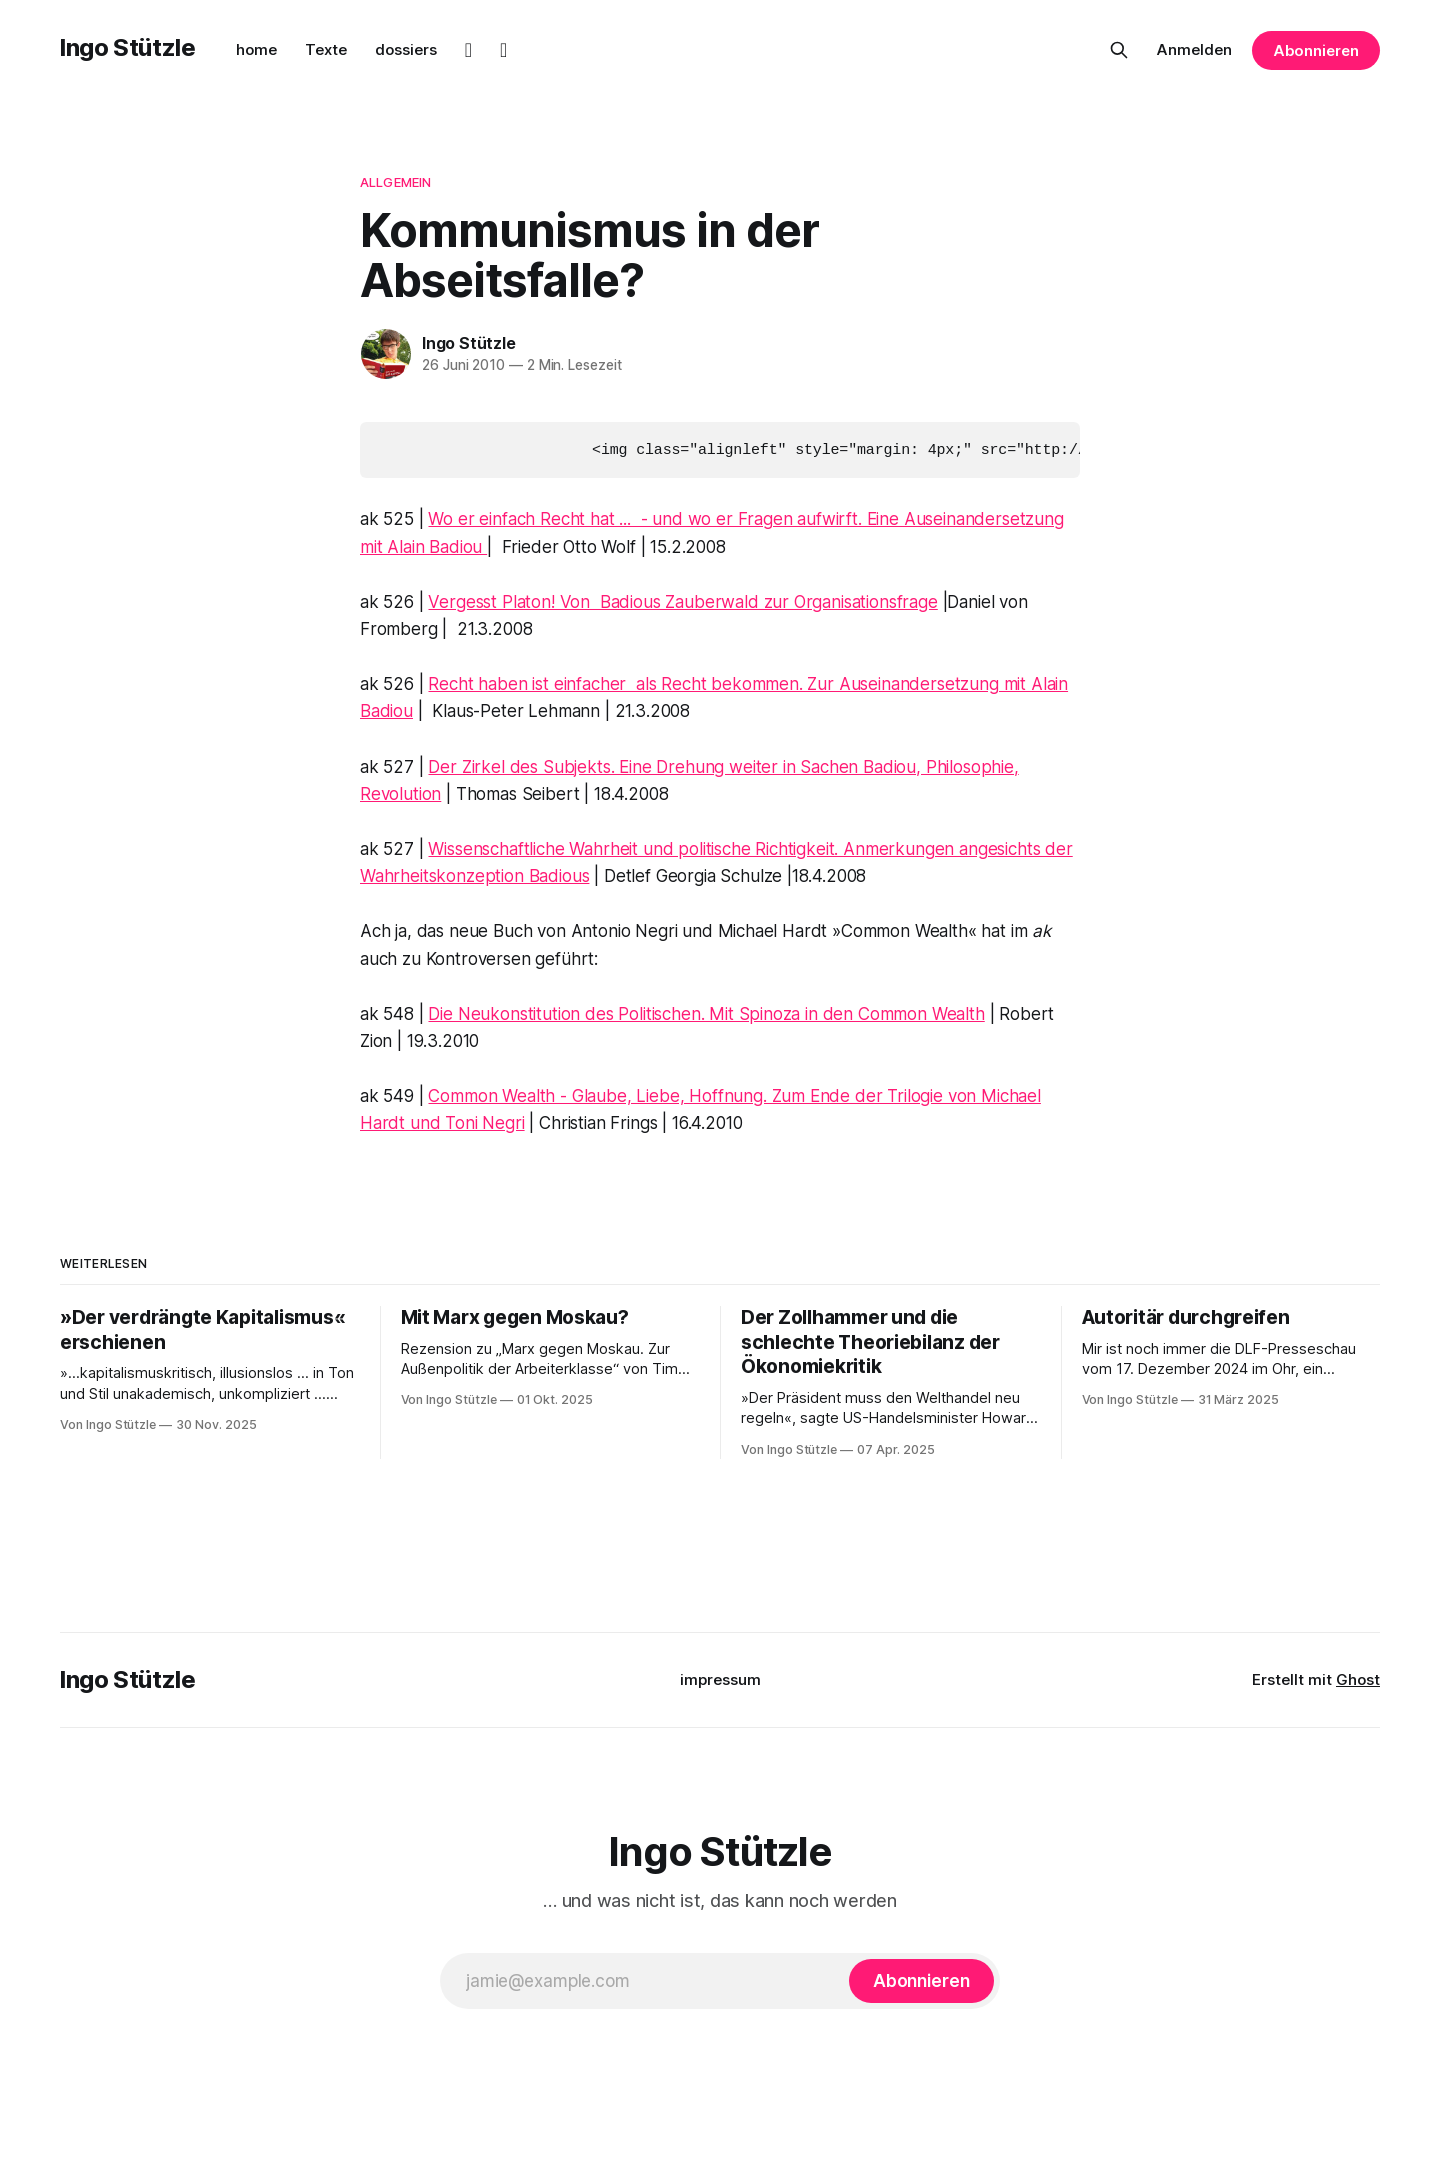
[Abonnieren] (921, 1980)
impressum (720, 1678)
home (256, 49)
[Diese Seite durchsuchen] (1119, 50)
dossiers (406, 49)
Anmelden (1194, 49)
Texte (326, 49)
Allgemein (395, 182)
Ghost (1358, 1678)
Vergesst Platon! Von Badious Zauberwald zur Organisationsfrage (682, 601)
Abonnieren (1316, 50)
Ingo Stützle (128, 47)
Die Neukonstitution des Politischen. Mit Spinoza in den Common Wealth (706, 1013)
